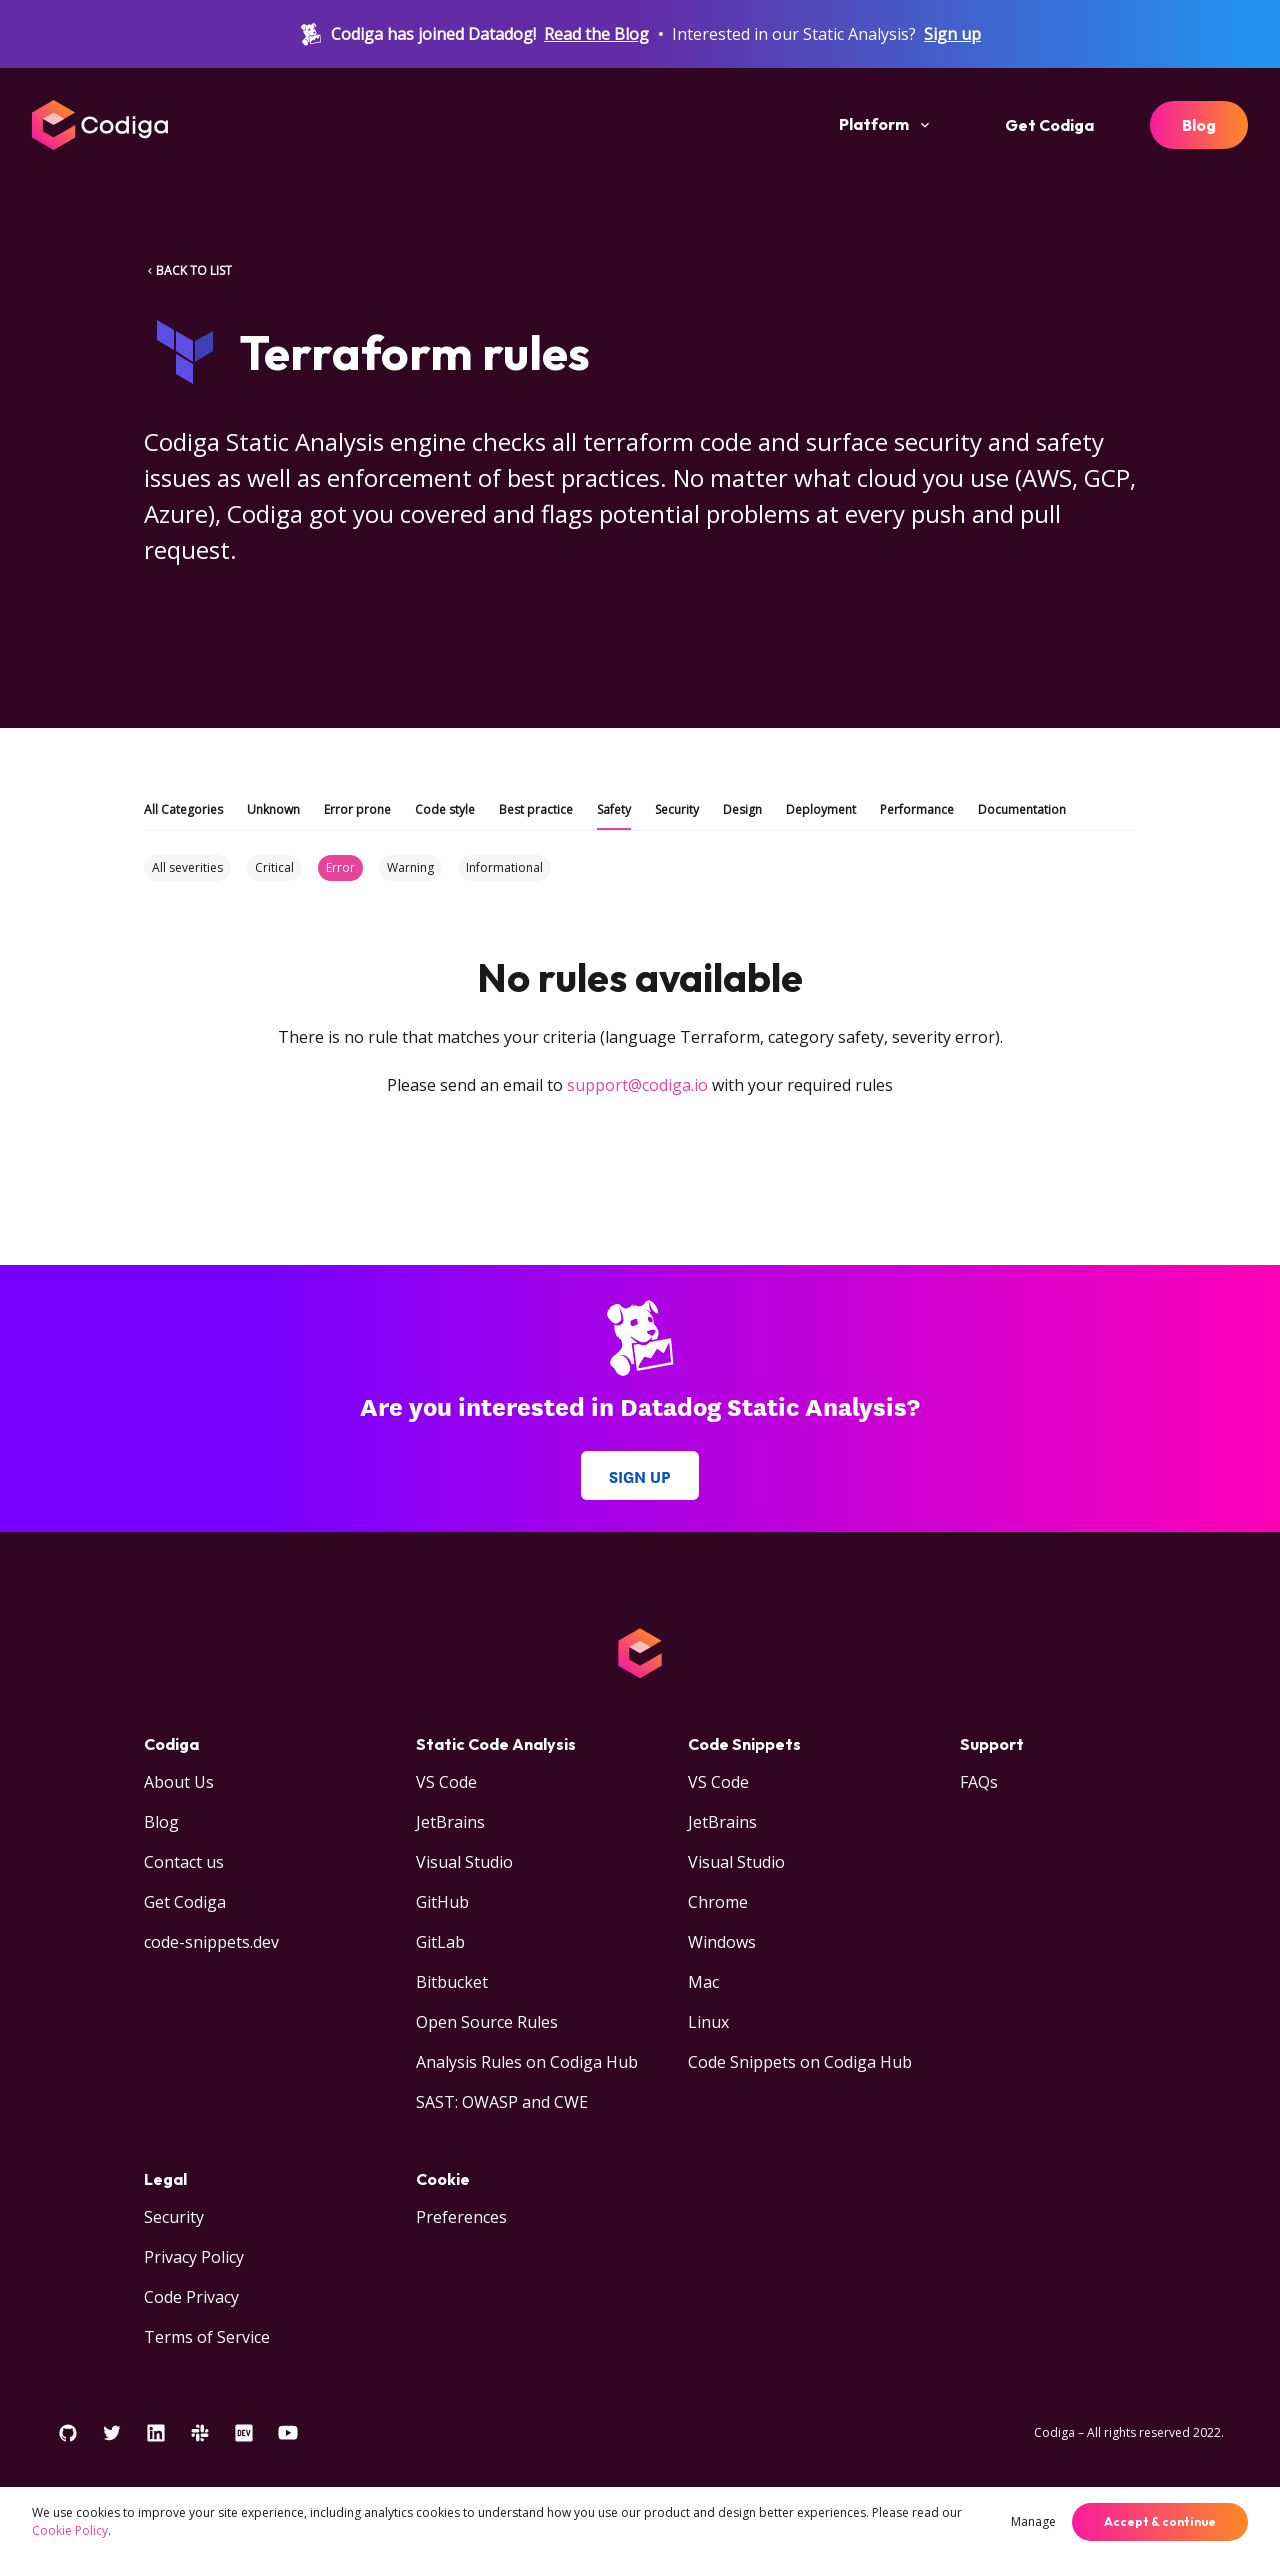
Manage (1033, 2521)
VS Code (446, 1782)
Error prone (357, 809)
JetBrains (450, 1822)
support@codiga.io (637, 1085)
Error (340, 867)
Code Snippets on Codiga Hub (800, 2062)
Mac (703, 1982)
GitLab (440, 1942)
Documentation (1022, 809)
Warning (410, 867)
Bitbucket (452, 1982)
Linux (708, 2022)
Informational (504, 867)
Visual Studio (464, 1862)
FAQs (979, 1782)
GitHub (442, 1902)
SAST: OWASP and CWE (502, 2102)
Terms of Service (207, 2337)
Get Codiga (1049, 125)
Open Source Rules (487, 2022)
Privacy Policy (194, 2257)
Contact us (184, 1862)
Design (742, 809)
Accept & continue (1160, 2521)
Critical (274, 867)
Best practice (536, 809)
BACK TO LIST (188, 270)
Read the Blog (596, 34)
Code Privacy (191, 2297)
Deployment (821, 809)
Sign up (952, 34)
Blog (1199, 125)
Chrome (718, 1902)
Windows (722, 1942)
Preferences (461, 2217)
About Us (179, 1782)
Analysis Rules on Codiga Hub (527, 2062)
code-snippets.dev (211, 1942)
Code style (445, 809)
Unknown (273, 809)
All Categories (183, 809)
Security (677, 809)
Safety (614, 809)
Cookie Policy (70, 2530)
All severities (187, 867)
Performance (917, 809)
